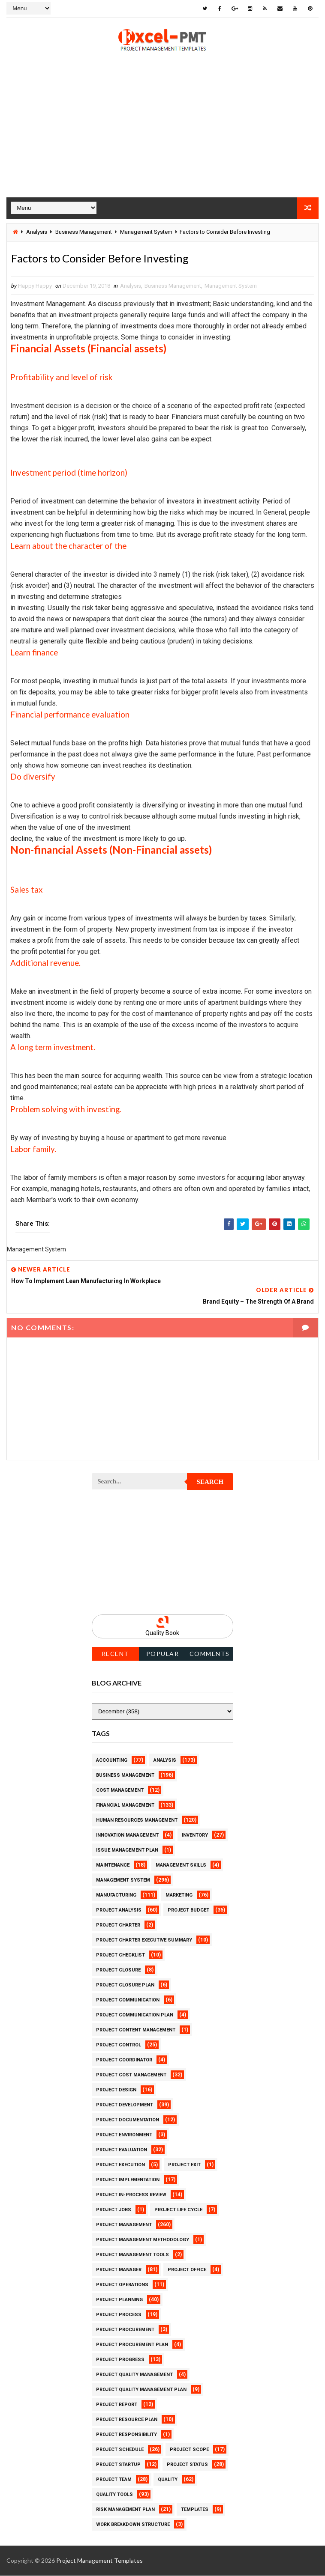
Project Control (118, 2045)
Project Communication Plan (134, 2015)
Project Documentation (127, 2120)
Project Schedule (120, 2450)
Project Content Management (135, 2030)
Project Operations (122, 2285)
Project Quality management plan (141, 2390)
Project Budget (188, 1910)
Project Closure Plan (125, 1985)
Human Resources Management (137, 1820)
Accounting (111, 1760)
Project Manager (118, 2270)
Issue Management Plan (127, 1850)
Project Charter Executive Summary (144, 1940)
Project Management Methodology (142, 2240)
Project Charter (118, 1925)
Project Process (118, 2315)
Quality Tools (114, 2495)
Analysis (36, 231)
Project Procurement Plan (132, 2345)
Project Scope (189, 2450)
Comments (210, 1654)
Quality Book (162, 1633)
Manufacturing (116, 1895)
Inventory (195, 1835)
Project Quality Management (134, 2375)
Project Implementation (127, 2180)
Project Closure (118, 1970)
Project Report (116, 2405)
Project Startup (118, 2465)
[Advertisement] (162, 137)
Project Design (116, 2090)
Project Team (114, 2480)
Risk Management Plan (125, 2510)
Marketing (179, 1895)
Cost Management (120, 1790)
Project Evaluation (121, 2150)
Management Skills (181, 1865)
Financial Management (125, 1805)
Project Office (187, 2270)
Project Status (187, 2465)
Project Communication (127, 2000)
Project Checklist (120, 1955)
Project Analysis (118, 1910)
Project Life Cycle (178, 2210)
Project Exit (184, 2165)
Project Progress (120, 2360)
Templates (194, 2510)
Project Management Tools (132, 2255)
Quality (168, 2480)
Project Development (124, 2105)
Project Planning (119, 2300)
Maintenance (112, 1865)
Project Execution (120, 2165)
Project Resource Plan (126, 2420)
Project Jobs (113, 2210)
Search (210, 1482)
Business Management (83, 231)
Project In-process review (131, 2195)
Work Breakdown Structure (133, 2525)
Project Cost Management (131, 2075)
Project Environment (124, 2135)
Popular (162, 1654)
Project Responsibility (126, 2435)
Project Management (124, 2225)
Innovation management (127, 1835)
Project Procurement (125, 2330)
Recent (115, 1654)
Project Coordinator (124, 2060)
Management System (146, 231)
